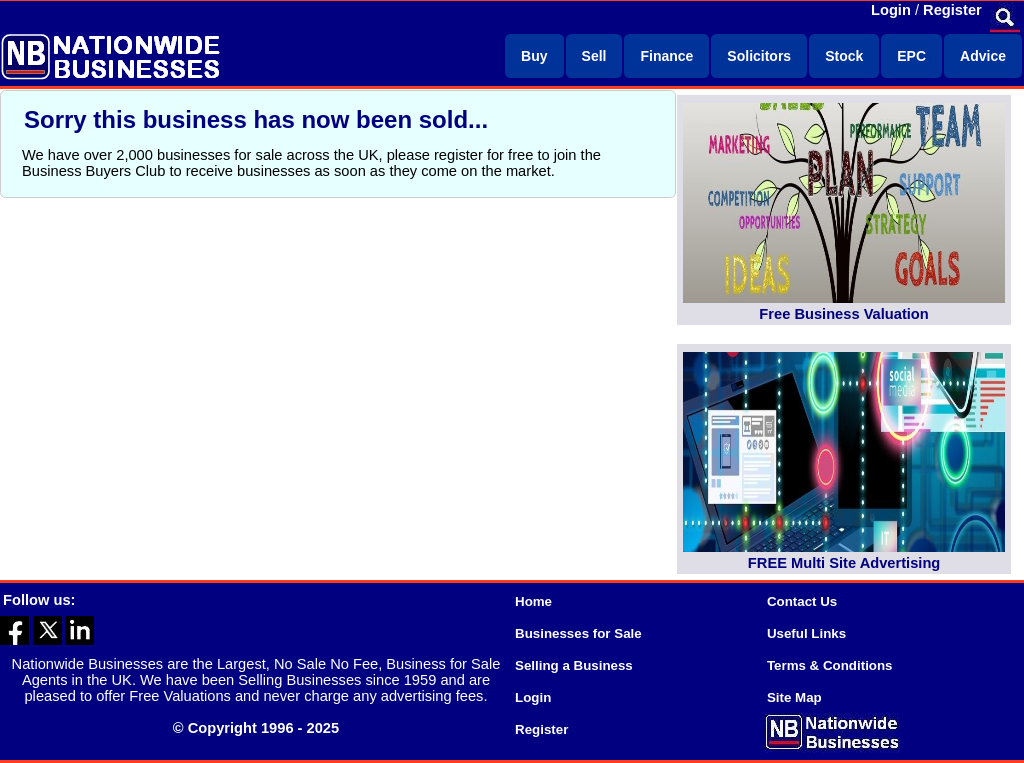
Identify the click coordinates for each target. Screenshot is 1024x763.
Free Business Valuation (843, 314)
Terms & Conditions (830, 665)
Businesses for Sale (578, 633)
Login (891, 10)
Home (533, 601)
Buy (534, 56)
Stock (844, 56)
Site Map (794, 697)
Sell (594, 56)
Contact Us (802, 601)
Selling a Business (574, 665)
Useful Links (806, 633)
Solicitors (759, 56)
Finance (666, 56)
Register (952, 10)
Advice (983, 56)
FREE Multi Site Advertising (844, 563)
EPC (911, 56)
